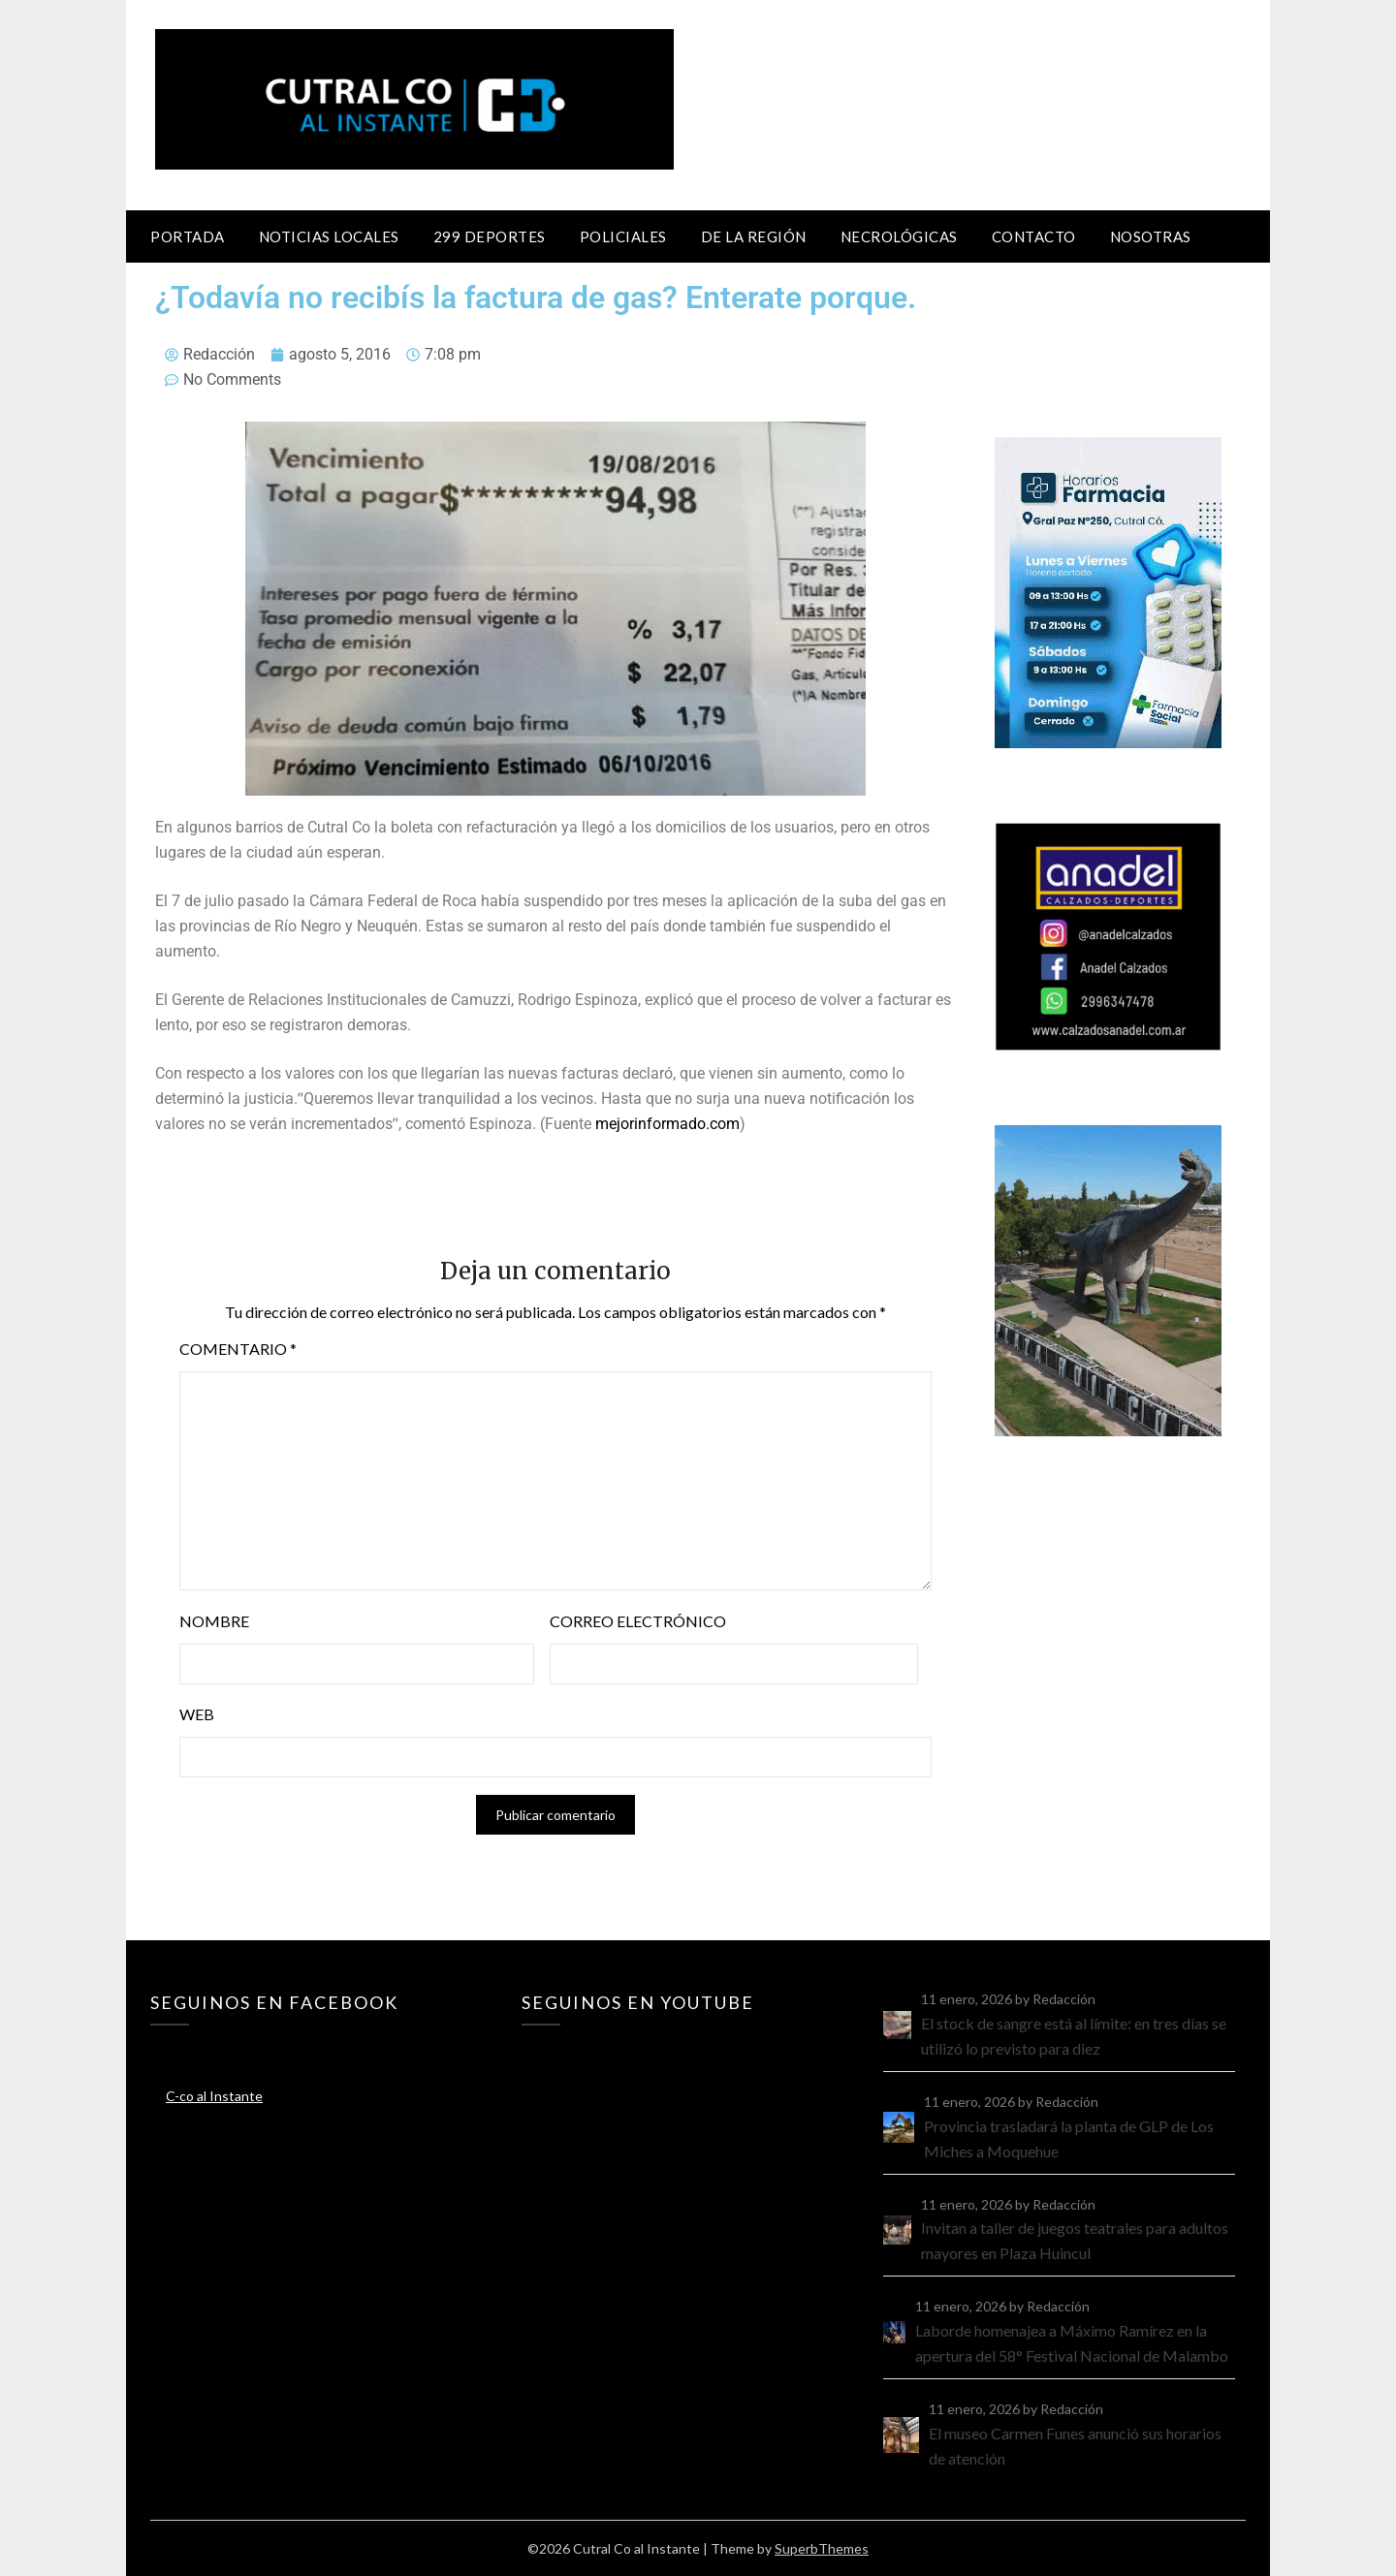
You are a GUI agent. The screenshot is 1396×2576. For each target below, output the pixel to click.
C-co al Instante (214, 2096)
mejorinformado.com (667, 1124)
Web (196, 1714)
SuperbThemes (822, 2548)
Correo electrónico (638, 1621)
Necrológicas (899, 236)
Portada (187, 236)
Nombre (214, 1621)
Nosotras (1150, 236)
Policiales (623, 236)
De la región (754, 236)
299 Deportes (489, 236)
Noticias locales (329, 236)
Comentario (238, 1348)
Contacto (1034, 236)
